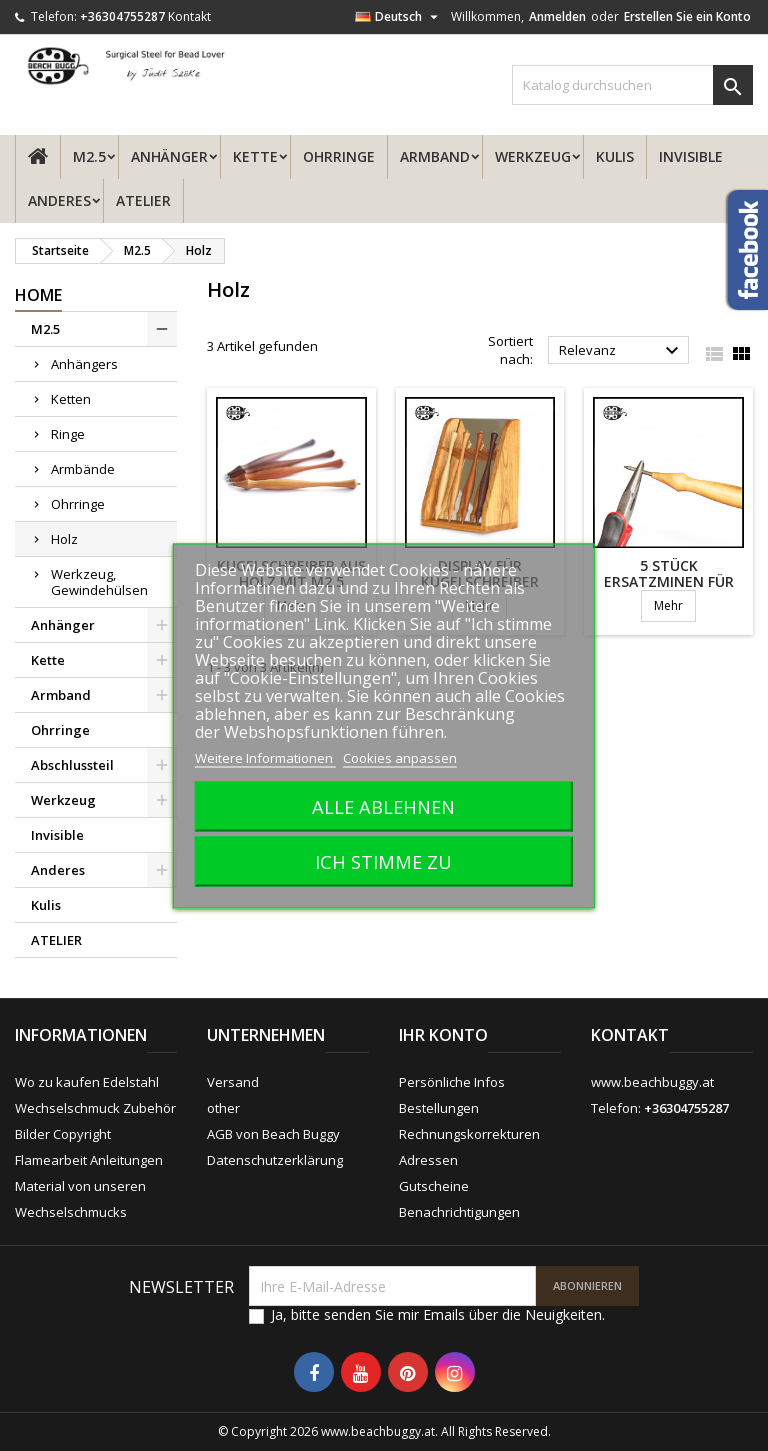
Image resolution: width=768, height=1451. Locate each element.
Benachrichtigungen (459, 1212)
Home (38, 295)
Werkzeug (533, 156)
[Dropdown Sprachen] (399, 17)
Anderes (59, 200)
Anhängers (84, 364)
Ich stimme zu (383, 860)
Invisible (691, 156)
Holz (64, 539)
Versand (233, 1082)
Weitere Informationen (265, 757)
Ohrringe (339, 156)
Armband (435, 156)
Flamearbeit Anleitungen (89, 1160)
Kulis (615, 156)
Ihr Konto (443, 1035)
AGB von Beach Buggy (273, 1134)
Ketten (71, 399)
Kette (255, 156)
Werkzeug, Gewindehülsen (99, 582)
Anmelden (557, 16)
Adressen (428, 1160)
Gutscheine (434, 1186)
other (223, 1108)
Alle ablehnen (383, 805)
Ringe (68, 434)
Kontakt (189, 16)
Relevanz (621, 351)
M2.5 (89, 156)
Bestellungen (439, 1108)
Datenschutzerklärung (275, 1160)
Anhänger (169, 156)
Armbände (83, 469)
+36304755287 (122, 16)
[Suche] (632, 85)
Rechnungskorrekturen (469, 1134)
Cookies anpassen (400, 757)
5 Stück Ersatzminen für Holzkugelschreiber (670, 581)
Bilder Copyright (63, 1134)
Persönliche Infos (452, 1082)
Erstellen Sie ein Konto (687, 16)
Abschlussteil (72, 765)
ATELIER (143, 200)
